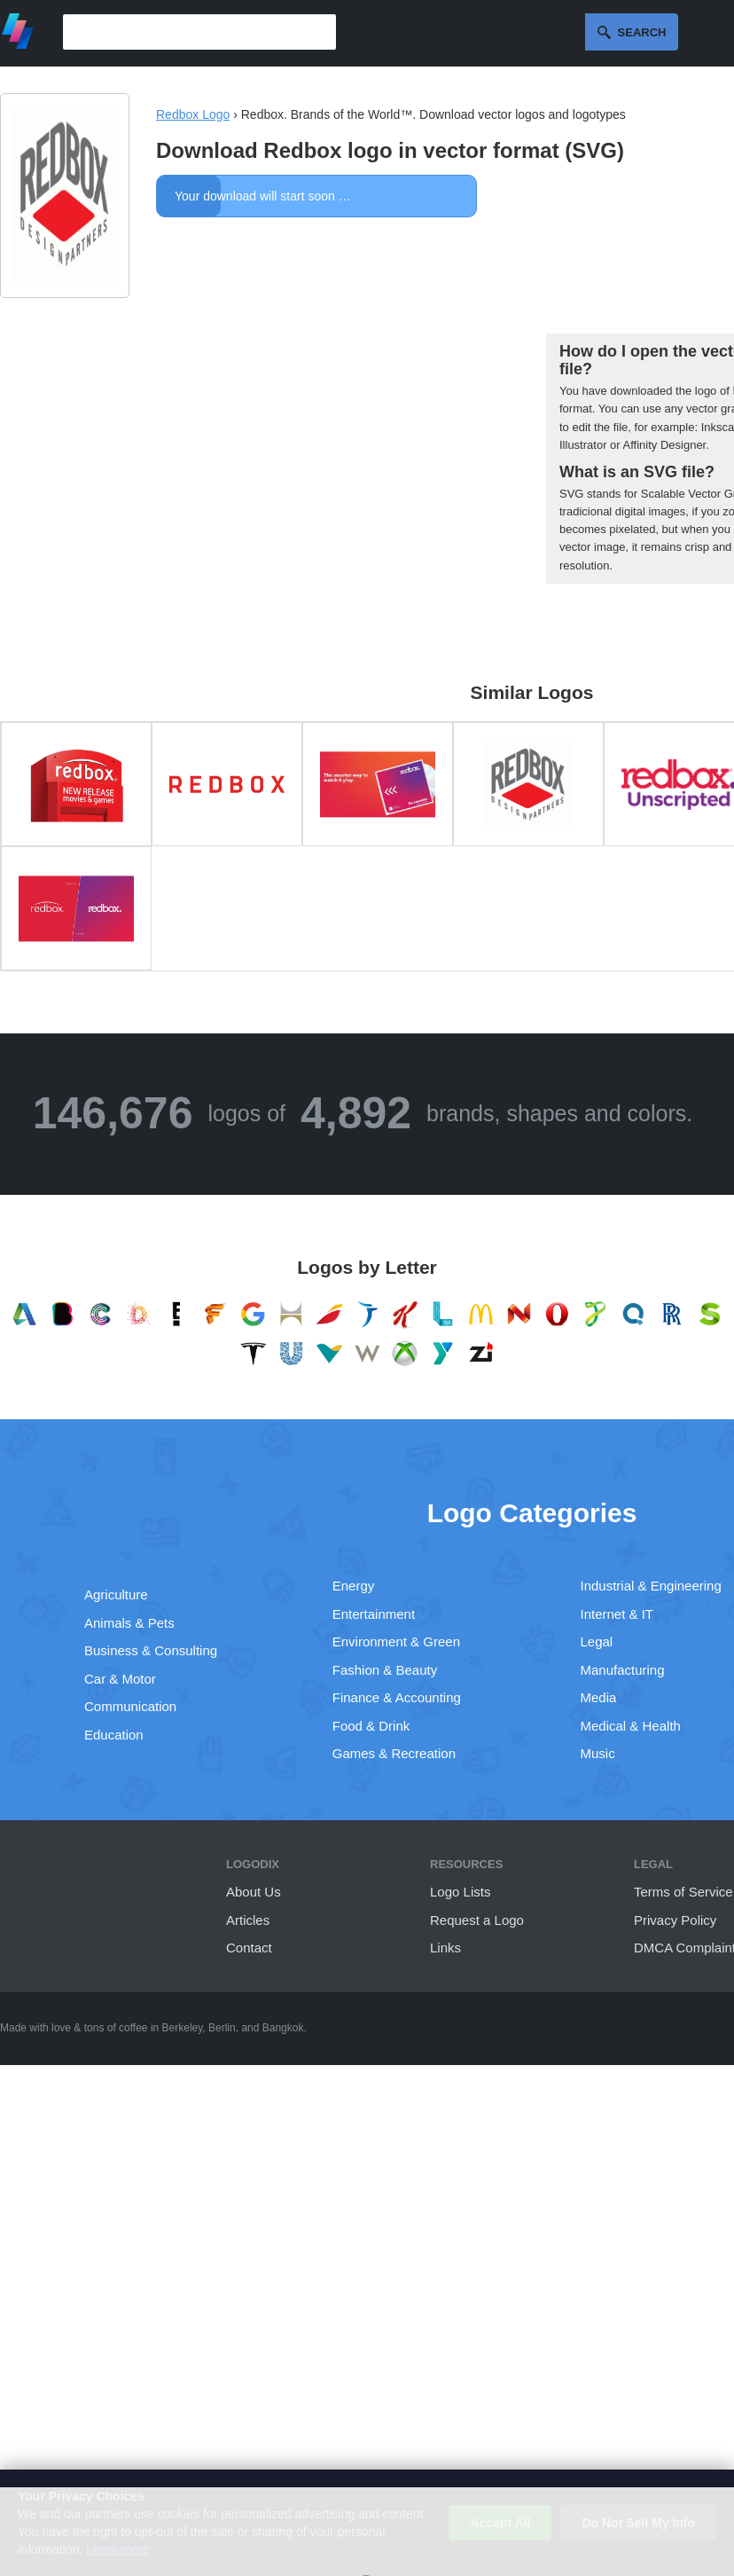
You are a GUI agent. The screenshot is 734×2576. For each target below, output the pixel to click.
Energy (353, 1585)
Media (599, 1697)
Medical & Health (631, 1725)
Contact (249, 1947)
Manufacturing (623, 1669)
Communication (130, 1706)
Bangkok (283, 2028)
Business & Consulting (150, 1650)
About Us (253, 1891)
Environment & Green (396, 1641)
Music (598, 1753)
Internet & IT (617, 1614)
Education (114, 1734)
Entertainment (373, 1614)
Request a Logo (477, 1920)
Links (445, 1947)
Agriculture (116, 1594)
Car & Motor (120, 1678)
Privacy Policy (675, 1920)
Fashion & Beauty (384, 1669)
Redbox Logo (193, 114)
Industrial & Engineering (651, 1585)
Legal (597, 1641)
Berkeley (182, 2028)
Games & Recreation (394, 1753)
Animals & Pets (129, 1622)
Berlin (222, 2028)
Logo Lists (460, 1891)
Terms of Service (683, 1891)
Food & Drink (371, 1725)
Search (642, 32)
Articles (247, 1920)
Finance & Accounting (396, 1697)
